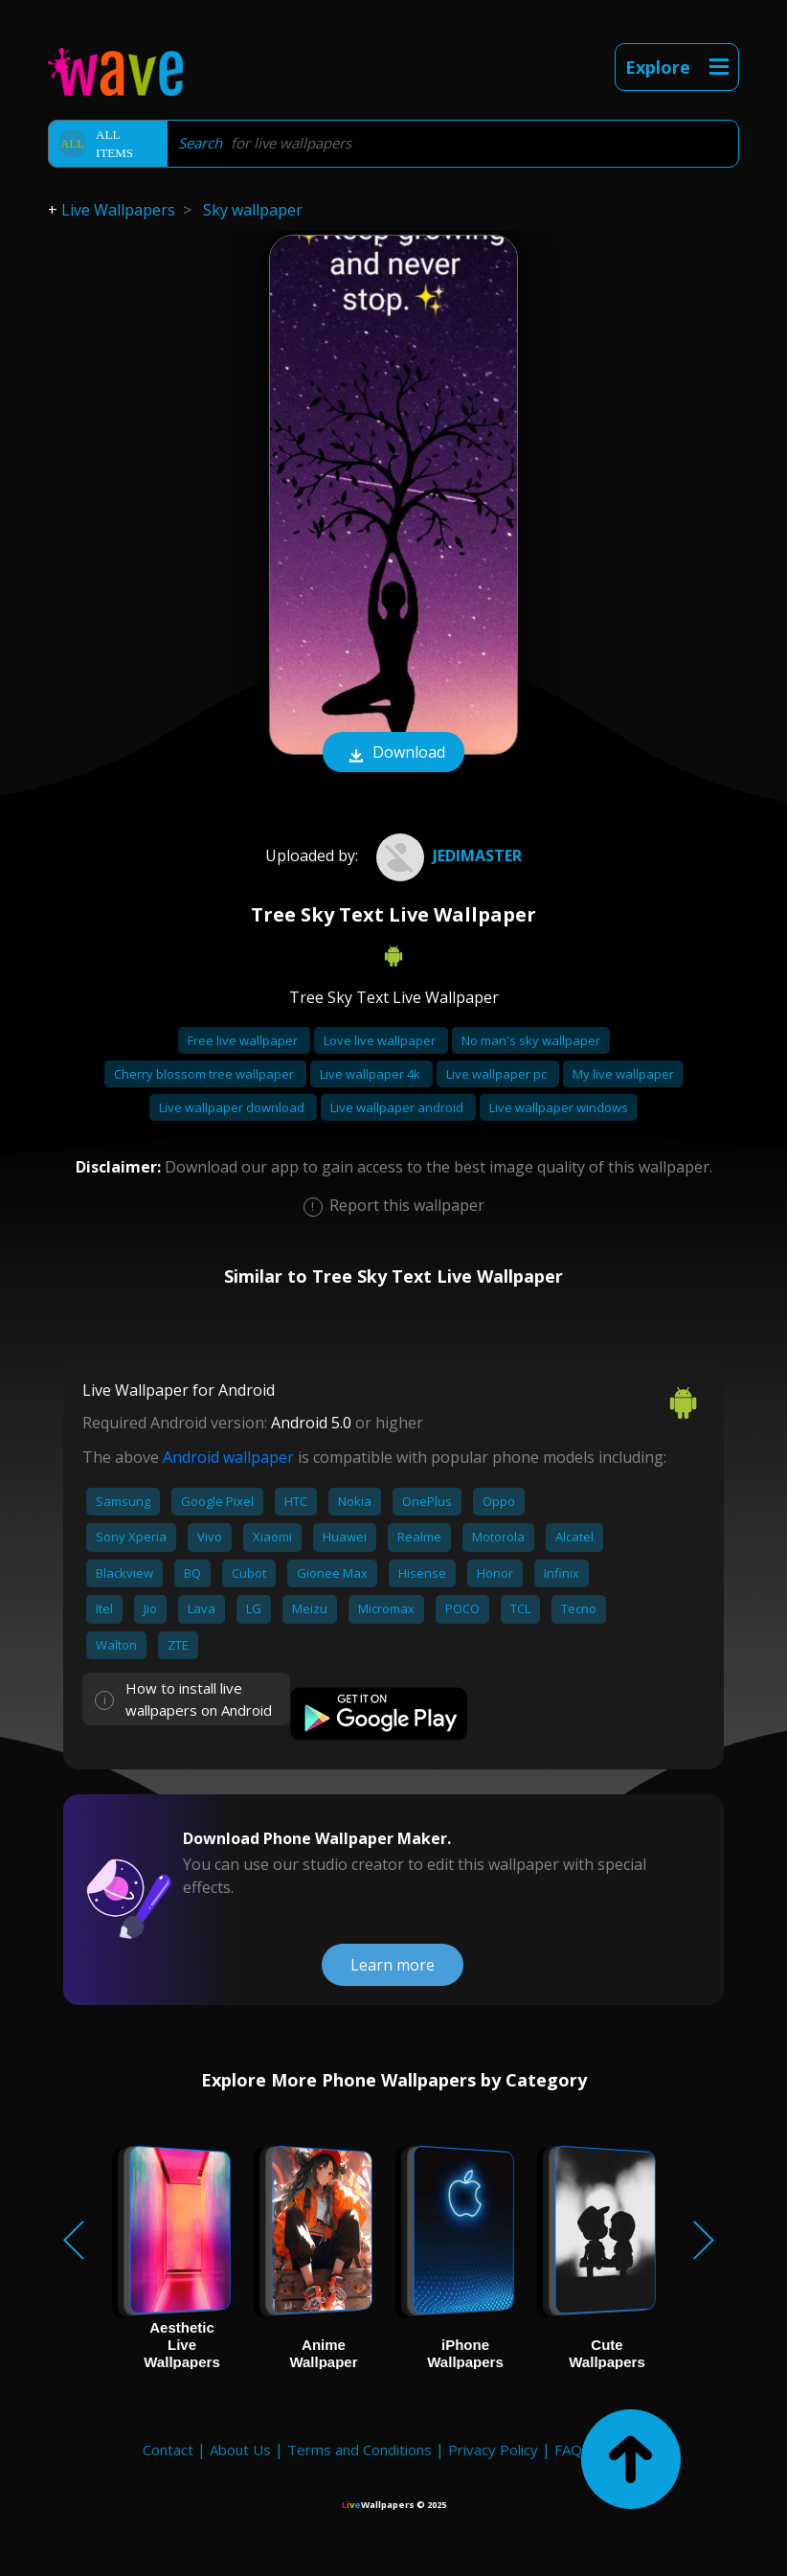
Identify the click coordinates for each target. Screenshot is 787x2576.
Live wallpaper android (398, 1107)
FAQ (568, 2449)
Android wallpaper (228, 1457)
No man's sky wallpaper (530, 1040)
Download (393, 753)
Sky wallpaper (253, 209)
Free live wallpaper (244, 1040)
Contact (168, 2449)
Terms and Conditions (359, 2449)
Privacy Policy (493, 2449)
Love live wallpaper (381, 1040)
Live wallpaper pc (498, 1074)
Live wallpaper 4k (371, 1074)
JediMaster (446, 855)
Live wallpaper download (233, 1107)
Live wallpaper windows (558, 1107)
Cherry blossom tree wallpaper (205, 1074)
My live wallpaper (623, 1074)
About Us (240, 2449)
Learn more (392, 1964)
